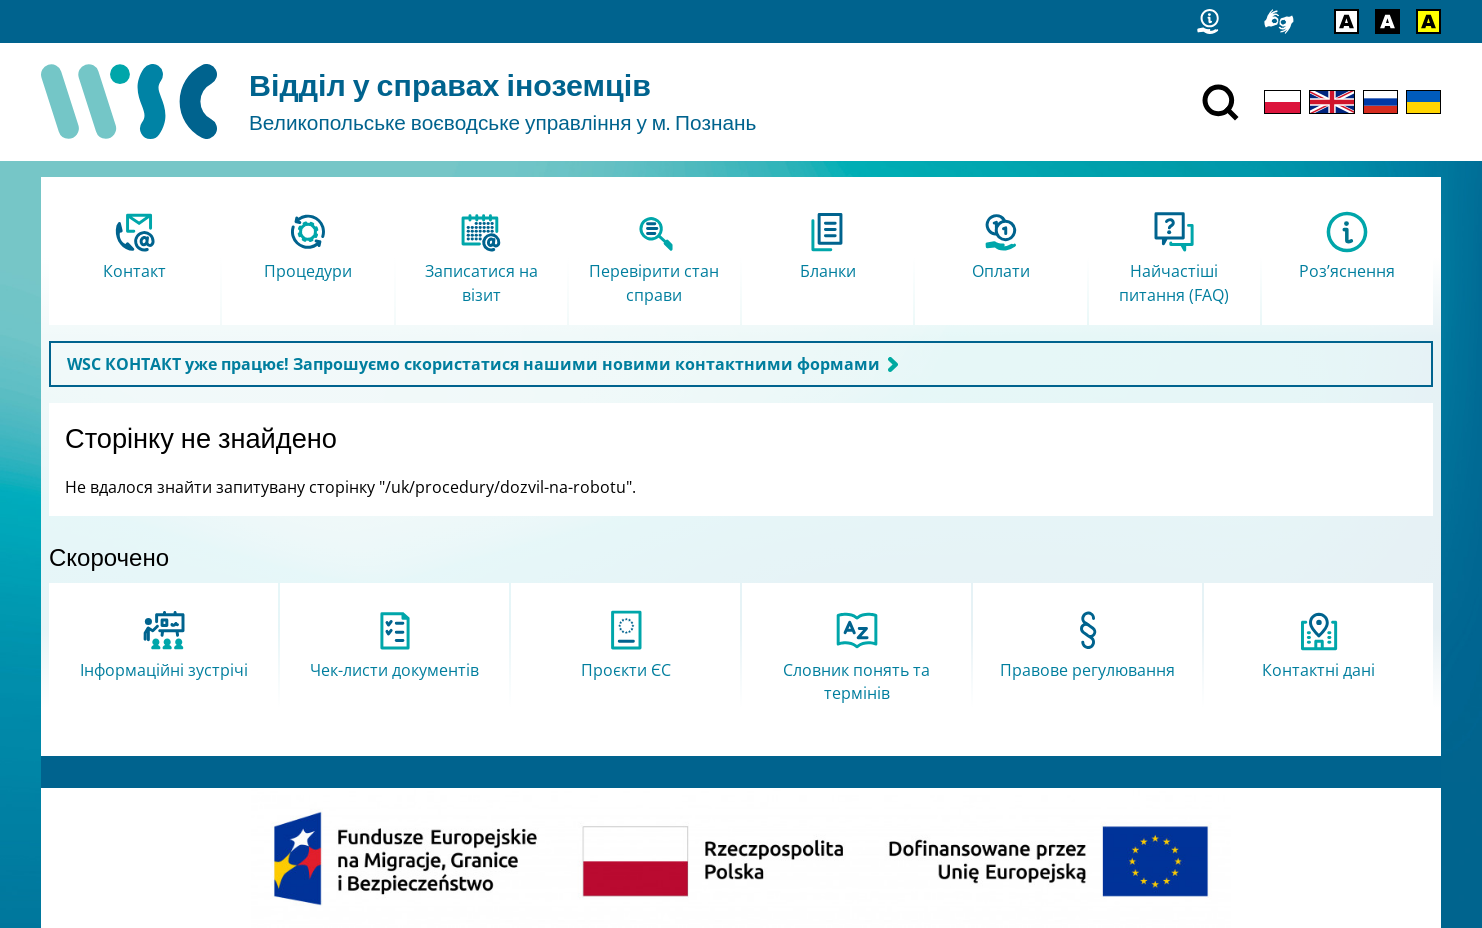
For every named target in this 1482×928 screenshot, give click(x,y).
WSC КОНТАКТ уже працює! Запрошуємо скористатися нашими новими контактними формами (473, 364)
